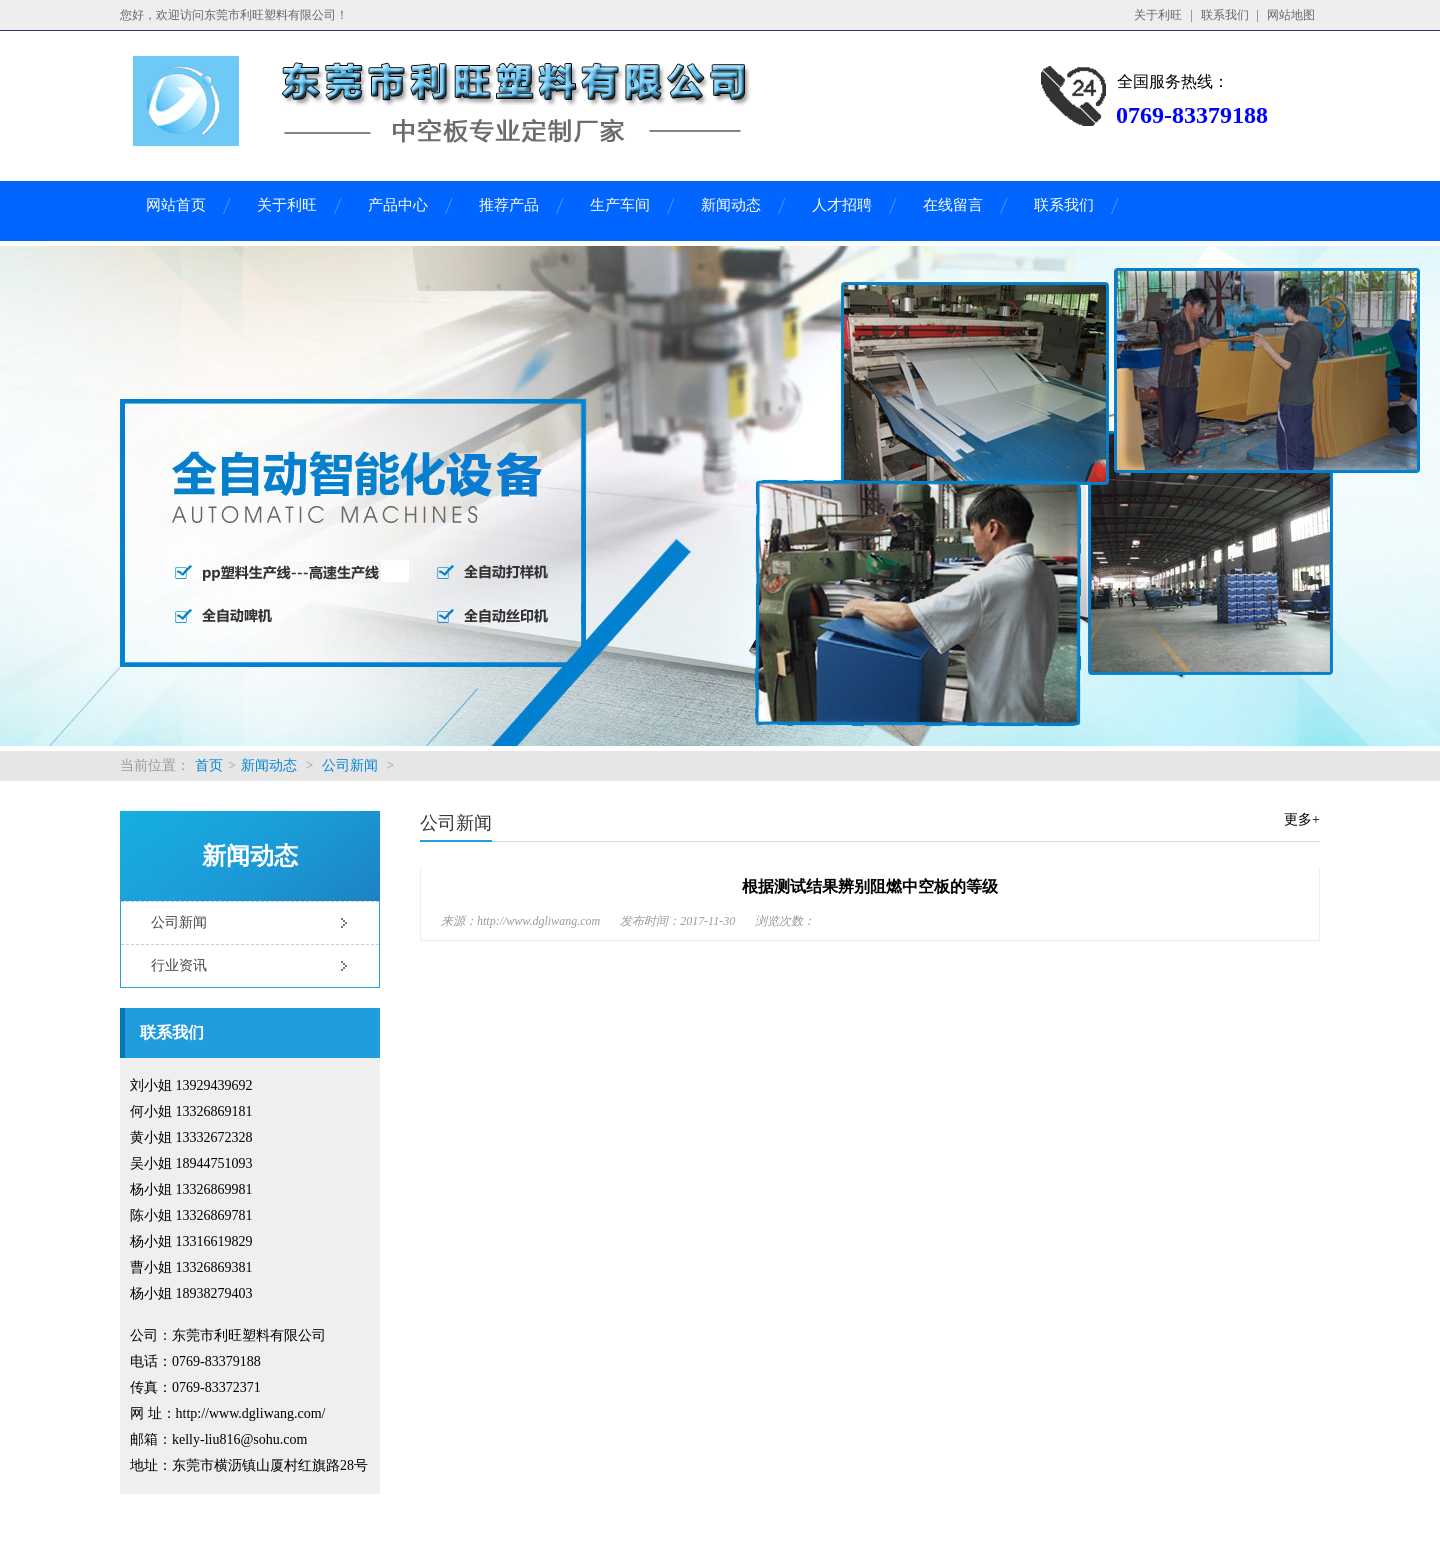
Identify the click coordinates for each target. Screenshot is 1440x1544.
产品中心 (398, 205)
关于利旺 (1158, 15)
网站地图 (1291, 15)
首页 (209, 765)
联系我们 (1225, 15)
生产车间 (620, 205)
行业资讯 (179, 965)
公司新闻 (350, 765)
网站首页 (176, 205)
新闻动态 (731, 205)
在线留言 (953, 205)
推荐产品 (509, 205)
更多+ (1302, 819)
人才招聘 (842, 205)
